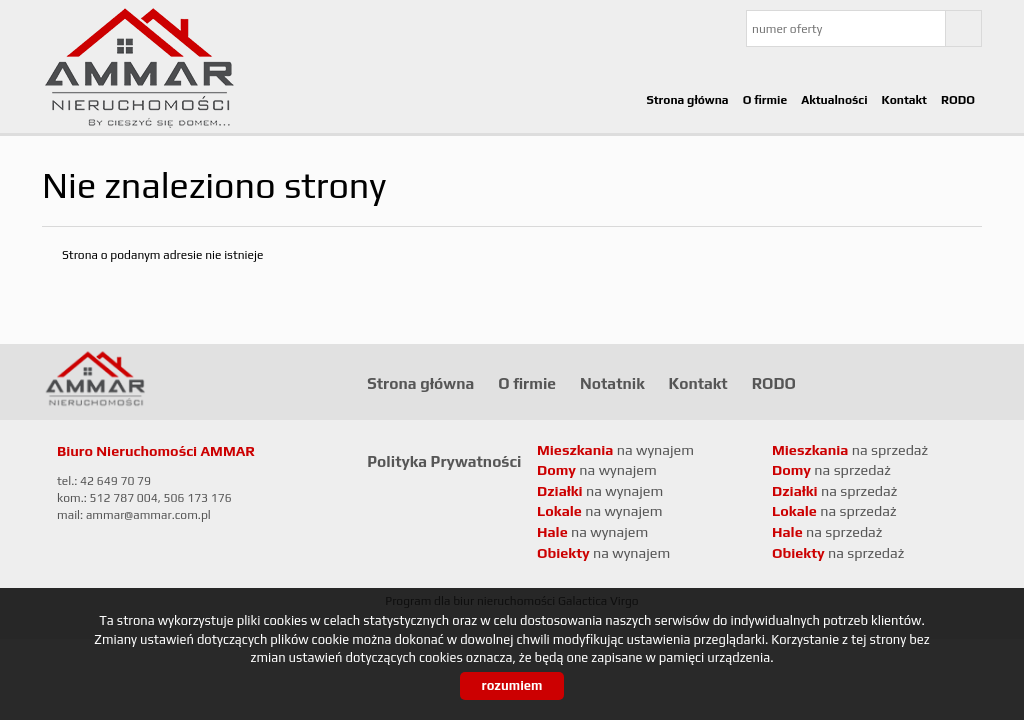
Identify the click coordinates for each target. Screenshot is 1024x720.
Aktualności (834, 100)
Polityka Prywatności (444, 461)
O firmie (765, 100)
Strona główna (687, 100)
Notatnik (612, 383)
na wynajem (600, 511)
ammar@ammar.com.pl (148, 515)
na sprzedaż (834, 511)
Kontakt (904, 100)
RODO (958, 100)
